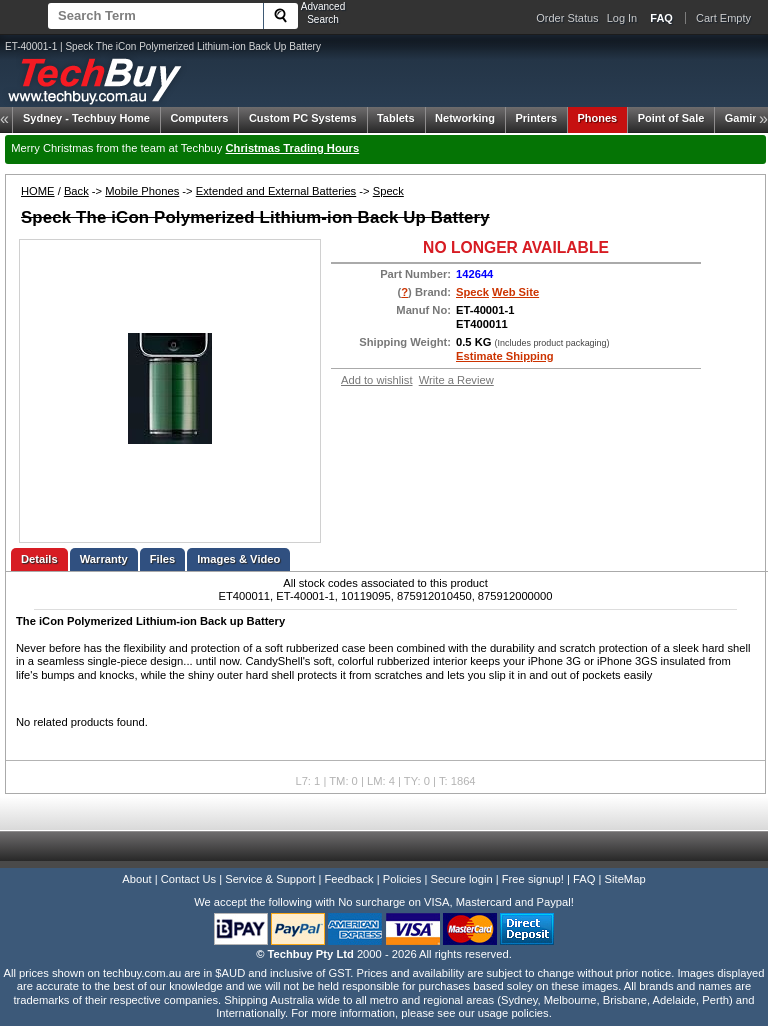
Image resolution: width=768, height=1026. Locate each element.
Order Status (567, 18)
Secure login (461, 879)
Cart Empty (723, 18)
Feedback (348, 879)
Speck (388, 191)
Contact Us (188, 879)
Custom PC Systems (303, 118)
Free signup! (533, 879)
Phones (598, 118)
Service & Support (270, 879)
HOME (38, 191)
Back (76, 191)
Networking (465, 118)
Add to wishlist (377, 380)
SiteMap (625, 879)
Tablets (396, 118)
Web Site (515, 292)
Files (163, 559)
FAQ (584, 879)
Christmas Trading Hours (293, 148)
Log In (622, 18)
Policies (402, 879)
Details (39, 559)
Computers (199, 118)
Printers (536, 118)
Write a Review (456, 380)
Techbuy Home (86, 118)
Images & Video (238, 559)
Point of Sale (671, 118)
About (136, 879)
